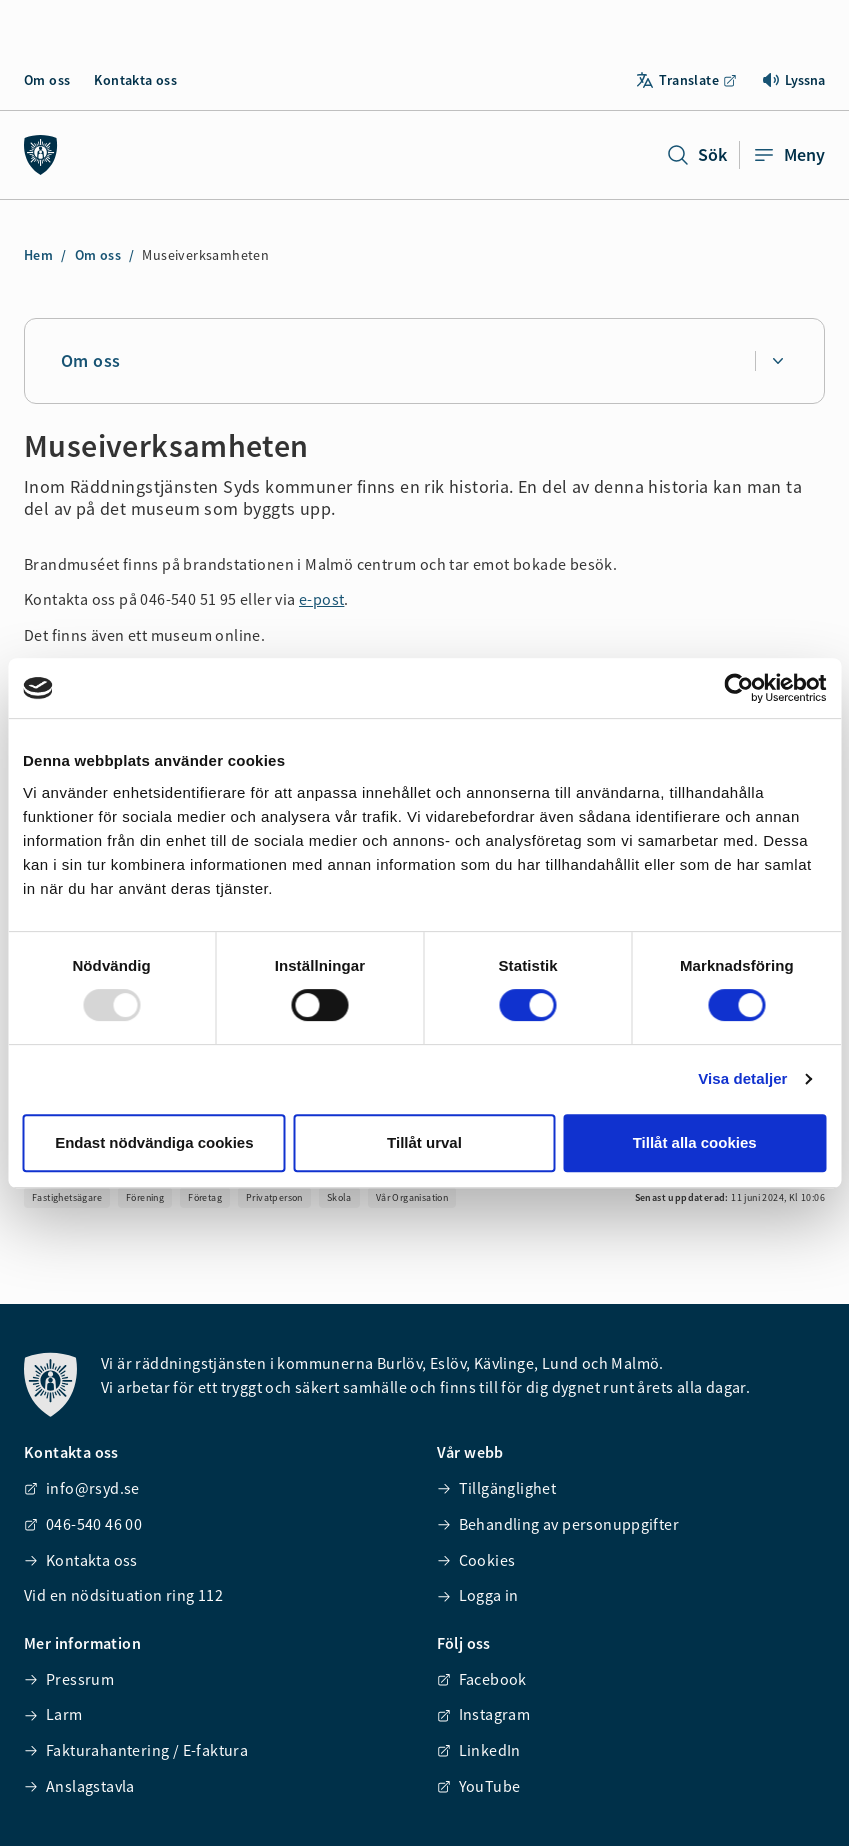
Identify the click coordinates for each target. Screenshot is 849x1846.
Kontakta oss (135, 80)
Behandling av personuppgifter (558, 1524)
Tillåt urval (424, 1142)
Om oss (47, 80)
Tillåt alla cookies (695, 1142)
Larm (53, 1714)
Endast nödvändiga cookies (154, 1142)
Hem (38, 255)
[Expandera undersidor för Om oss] (777, 361)
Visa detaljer (742, 1078)
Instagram (484, 1714)
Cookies (476, 1560)
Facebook (482, 1679)
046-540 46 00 (83, 1524)
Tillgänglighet (497, 1488)
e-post (321, 599)
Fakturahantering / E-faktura (136, 1750)
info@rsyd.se (82, 1488)
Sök (696, 155)
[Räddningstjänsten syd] (41, 155)
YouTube (479, 1786)
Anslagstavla (79, 1786)
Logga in (478, 1595)
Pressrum (69, 1679)
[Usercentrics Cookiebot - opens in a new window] (738, 688)
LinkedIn (479, 1750)
